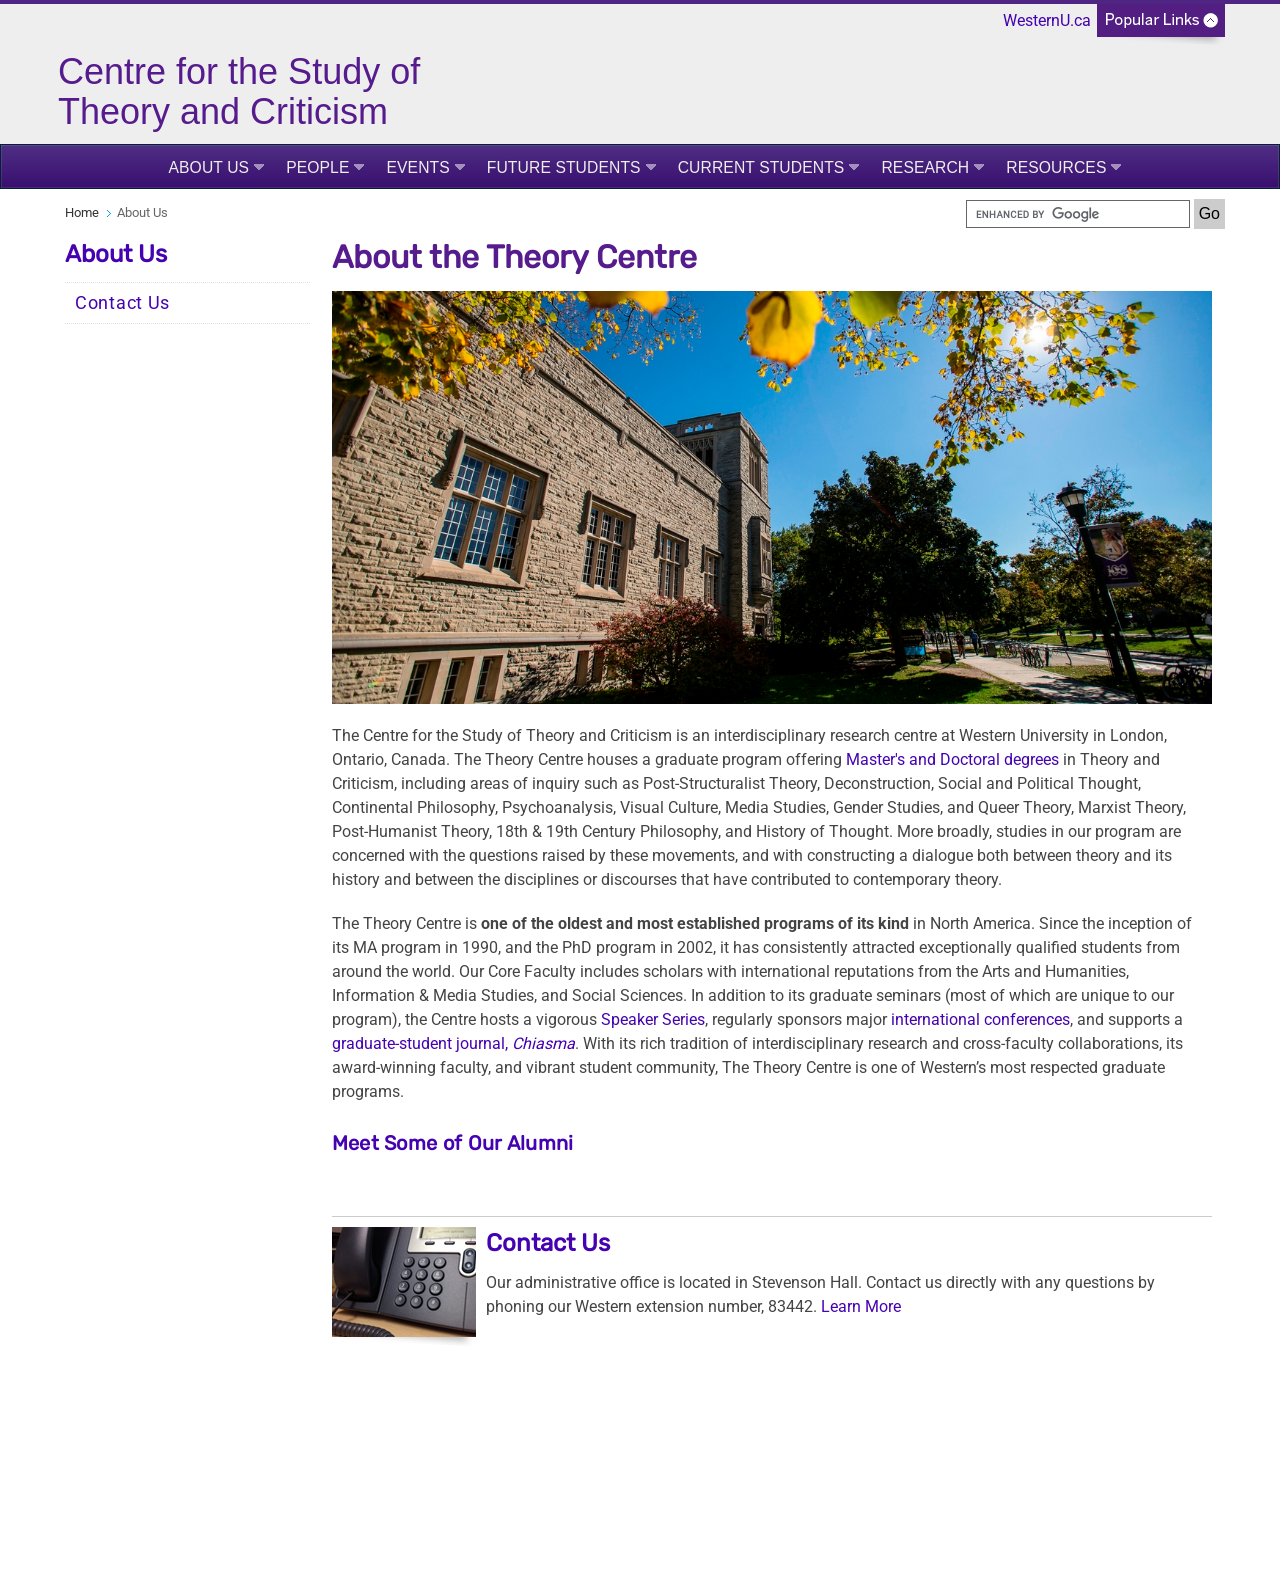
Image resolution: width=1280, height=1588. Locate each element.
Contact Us (122, 303)
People (317, 167)
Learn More (861, 1306)
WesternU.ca (1047, 20)
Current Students (761, 167)
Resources (1056, 167)
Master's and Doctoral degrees (952, 759)
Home (82, 212)
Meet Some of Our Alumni (453, 1143)
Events (417, 167)
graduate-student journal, (453, 1043)
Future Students (564, 167)
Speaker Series (653, 1019)
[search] (1078, 214)
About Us (209, 167)
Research (925, 167)
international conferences (980, 1019)
